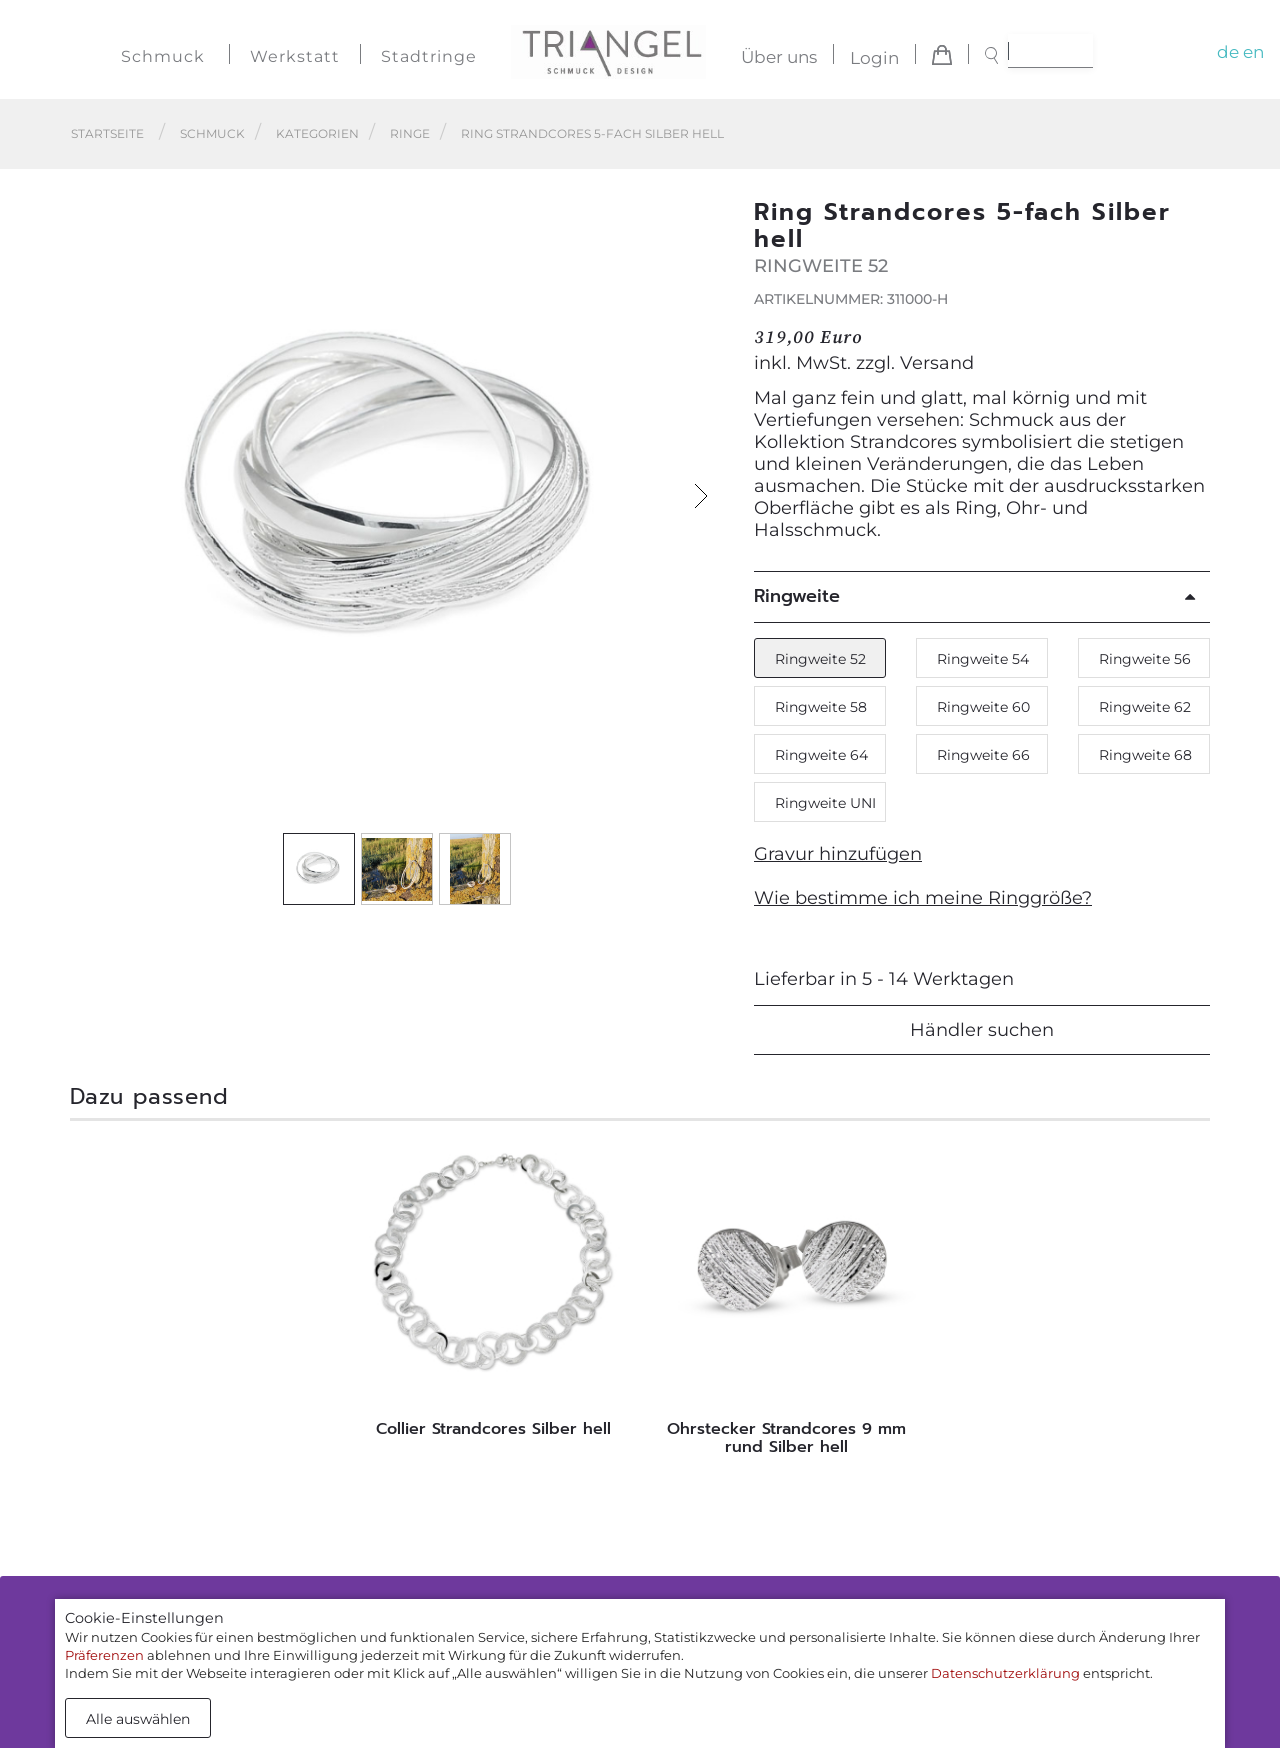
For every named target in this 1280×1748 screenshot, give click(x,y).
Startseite (107, 133)
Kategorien (317, 133)
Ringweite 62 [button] (1145, 707)
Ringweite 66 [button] (983, 755)
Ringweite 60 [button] (983, 707)
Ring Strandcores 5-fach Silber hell (592, 133)
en (1253, 52)
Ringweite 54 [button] (983, 659)
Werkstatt (295, 56)
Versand (937, 363)
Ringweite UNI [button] (825, 803)
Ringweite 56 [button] (1145, 659)
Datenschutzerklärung (1005, 1673)
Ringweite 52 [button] (820, 659)
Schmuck (163, 56)
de (1228, 52)
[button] (701, 496)
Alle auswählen (138, 1719)
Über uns (779, 58)
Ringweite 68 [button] (1145, 755)
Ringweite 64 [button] (821, 755)
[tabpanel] (493, 1293)
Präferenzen (104, 1655)
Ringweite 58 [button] (821, 707)
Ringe (410, 133)
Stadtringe (429, 56)
